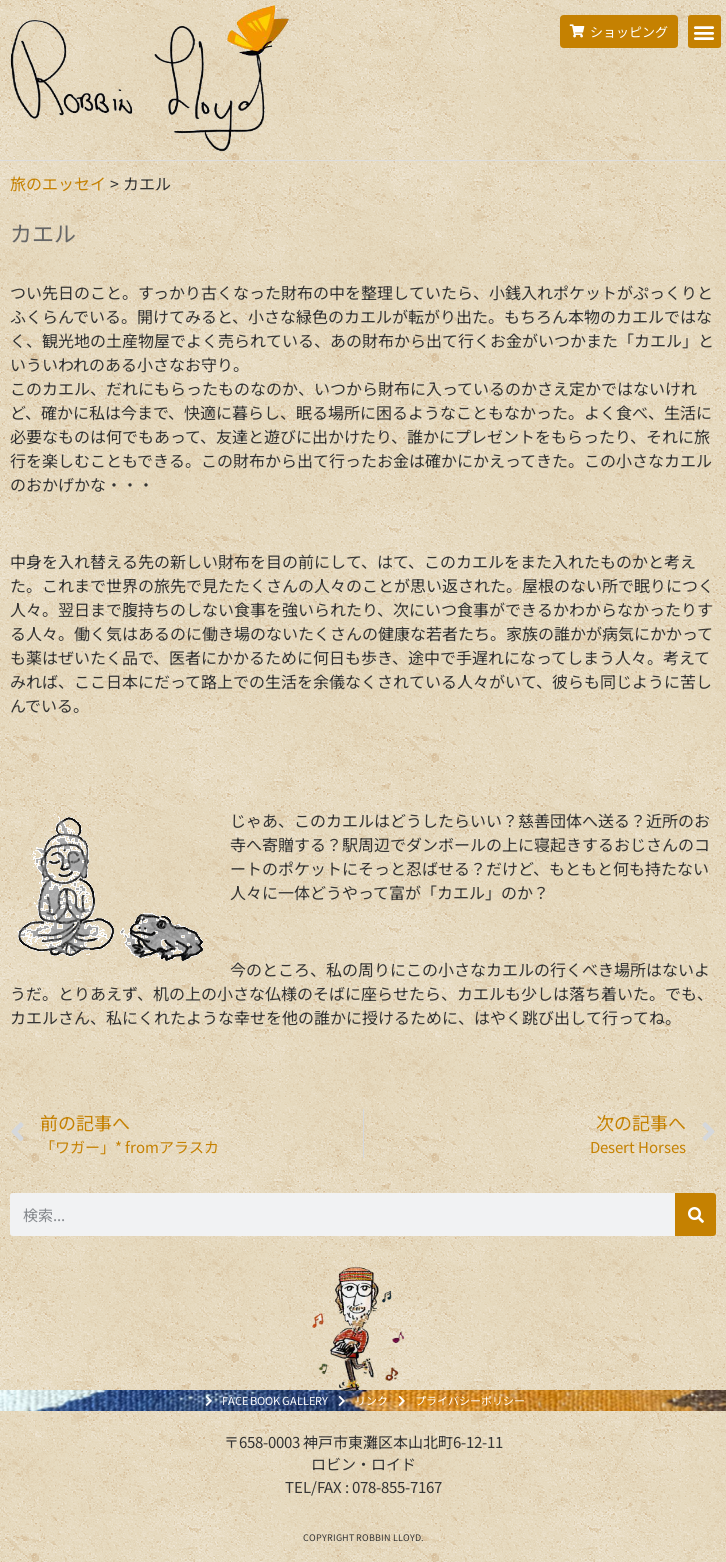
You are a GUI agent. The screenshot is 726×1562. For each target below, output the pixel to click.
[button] (704, 31)
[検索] (695, 1214)
